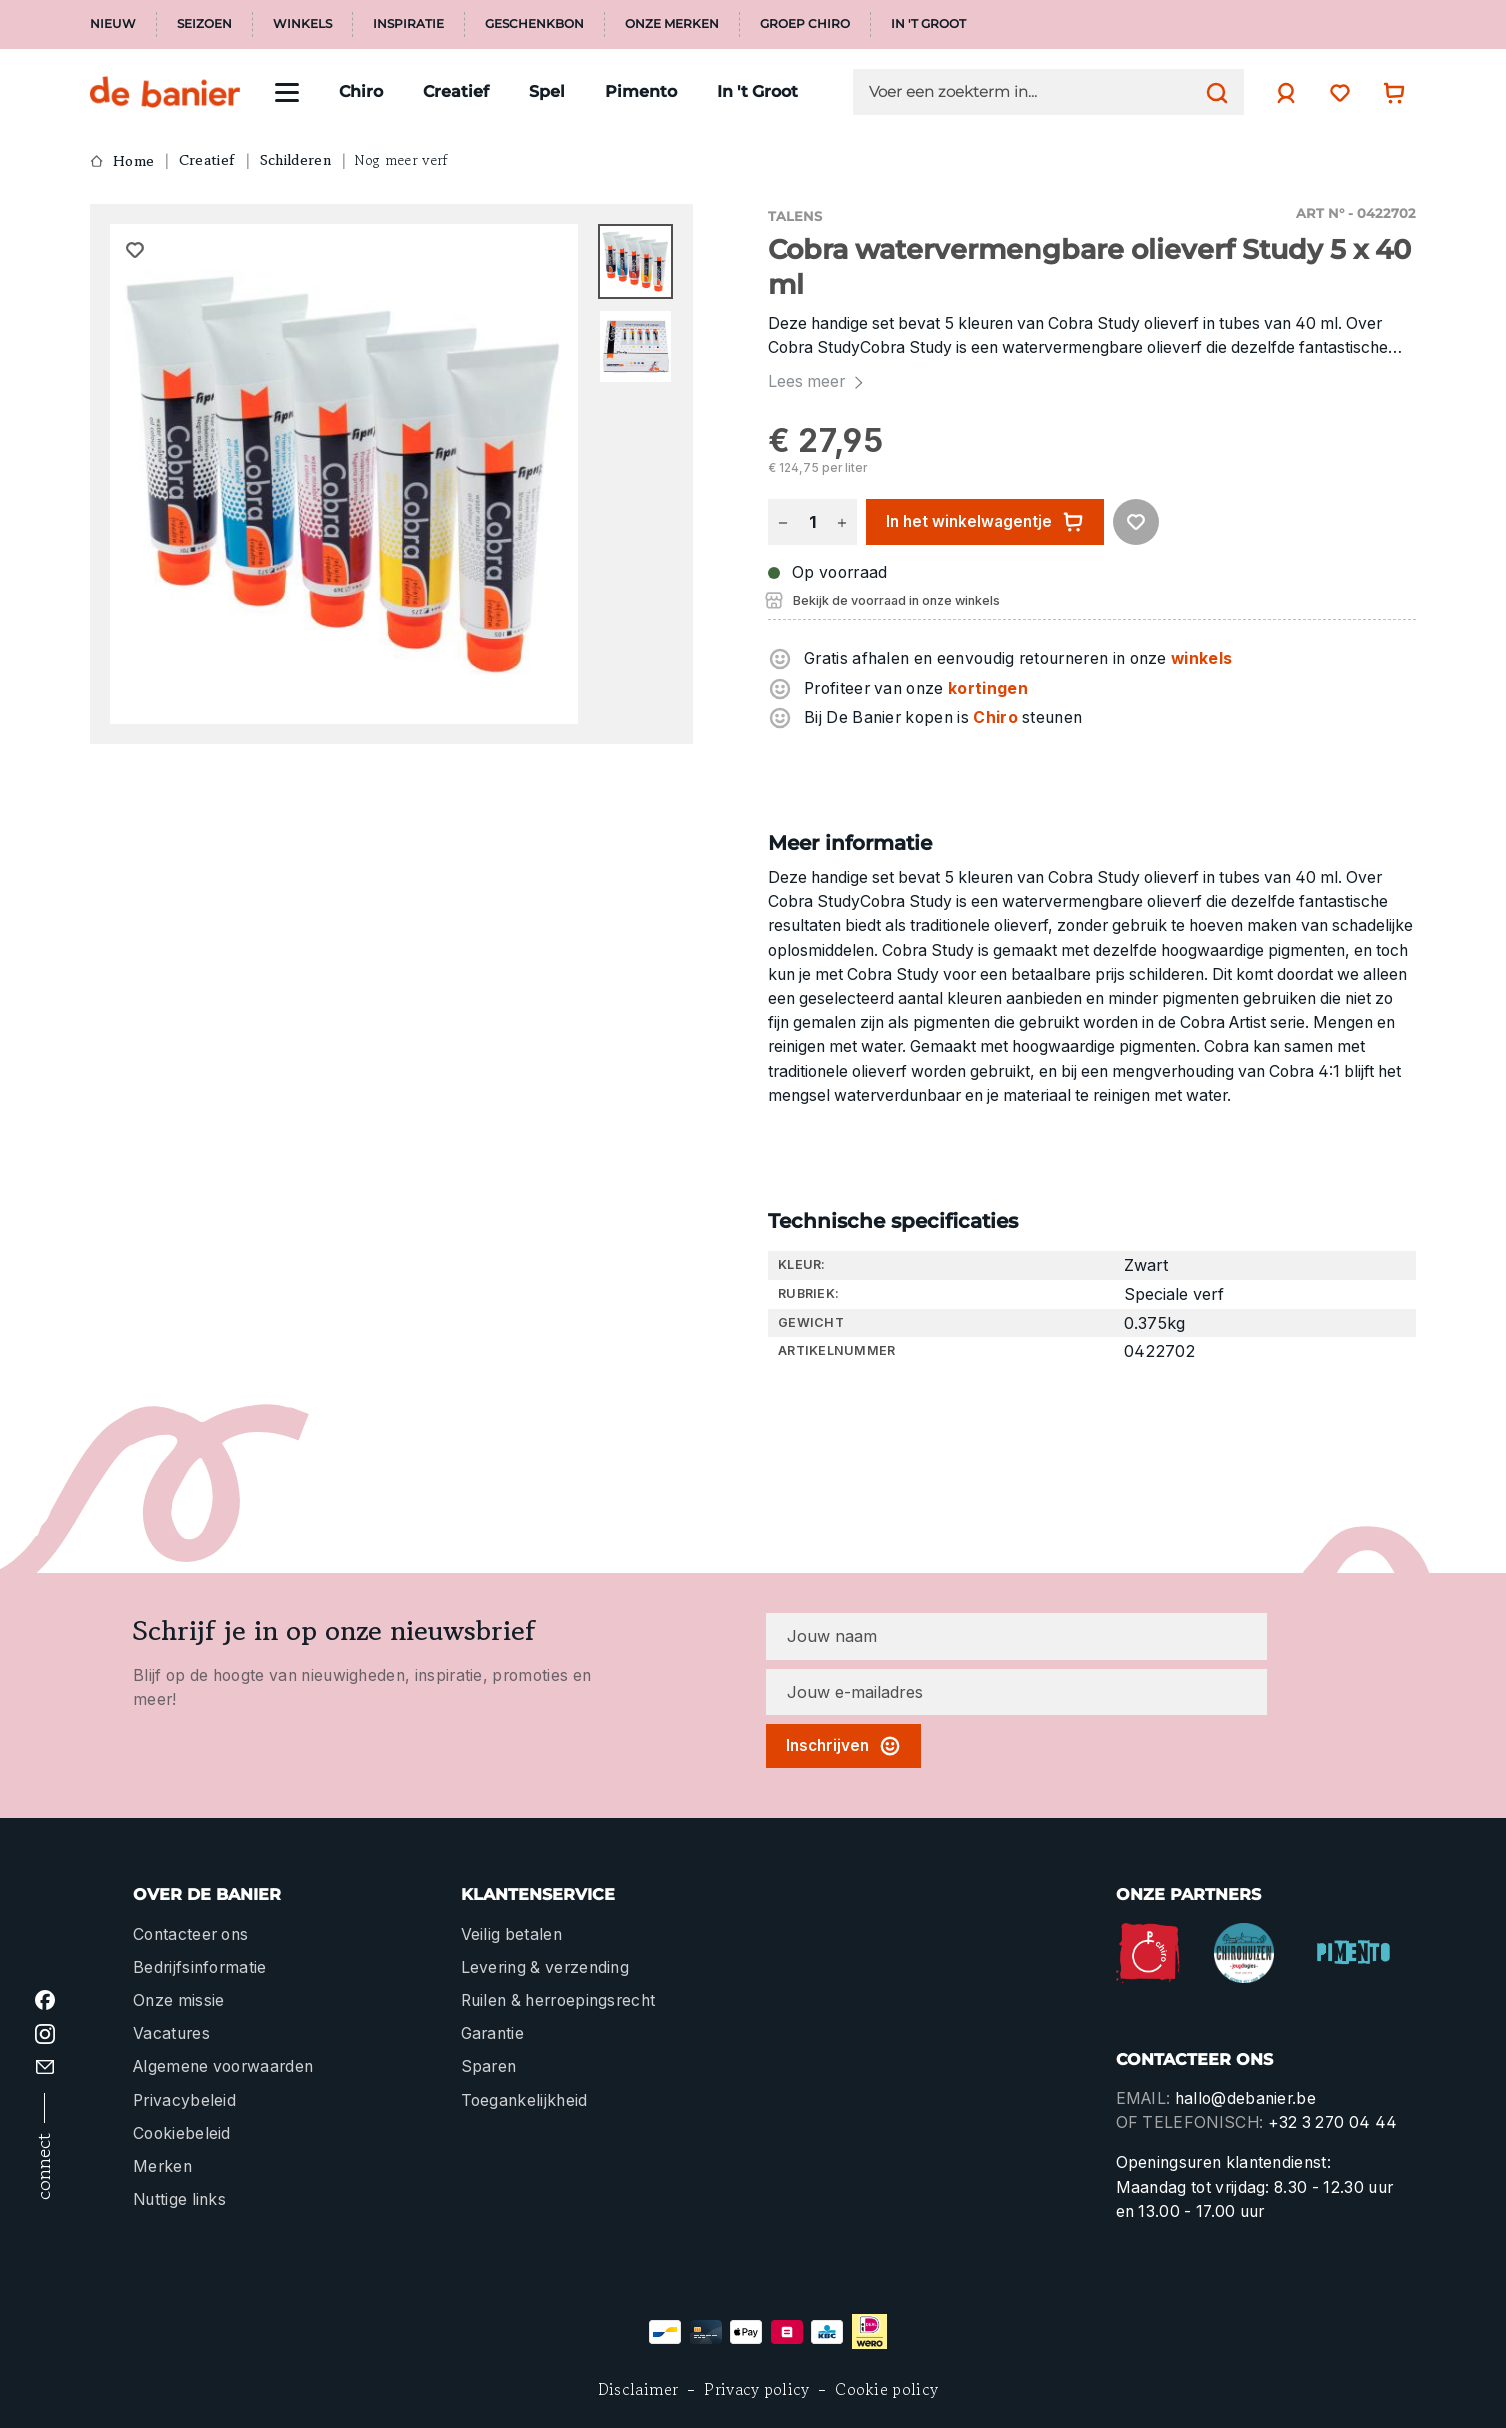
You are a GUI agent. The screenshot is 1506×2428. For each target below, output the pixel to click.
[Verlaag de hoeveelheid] (783, 522)
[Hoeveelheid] (812, 522)
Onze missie (178, 2000)
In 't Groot (928, 24)
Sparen (489, 2066)
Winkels (302, 24)
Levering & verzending (545, 1967)
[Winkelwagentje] (1389, 92)
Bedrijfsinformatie (200, 1967)
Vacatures (171, 2033)
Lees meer (818, 381)
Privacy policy (756, 2389)
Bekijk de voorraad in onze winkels (896, 600)
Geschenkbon (534, 24)
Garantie (493, 2033)
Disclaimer (638, 2389)
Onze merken (672, 24)
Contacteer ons (190, 1934)
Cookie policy (886, 2389)
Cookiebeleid (182, 2133)
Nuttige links (179, 2199)
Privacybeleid (184, 2100)
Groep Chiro (805, 24)
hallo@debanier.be (1245, 2098)
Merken (162, 2166)
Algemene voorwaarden (223, 2066)
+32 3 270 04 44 (1333, 2122)
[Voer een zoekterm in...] (1032, 92)
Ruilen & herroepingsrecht (558, 2000)
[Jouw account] (1281, 93)
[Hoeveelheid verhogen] (842, 522)
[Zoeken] (1212, 92)
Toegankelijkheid (524, 2100)
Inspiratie (408, 24)
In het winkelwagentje (985, 522)
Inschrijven (843, 1746)
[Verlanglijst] (1335, 92)
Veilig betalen (511, 1934)
